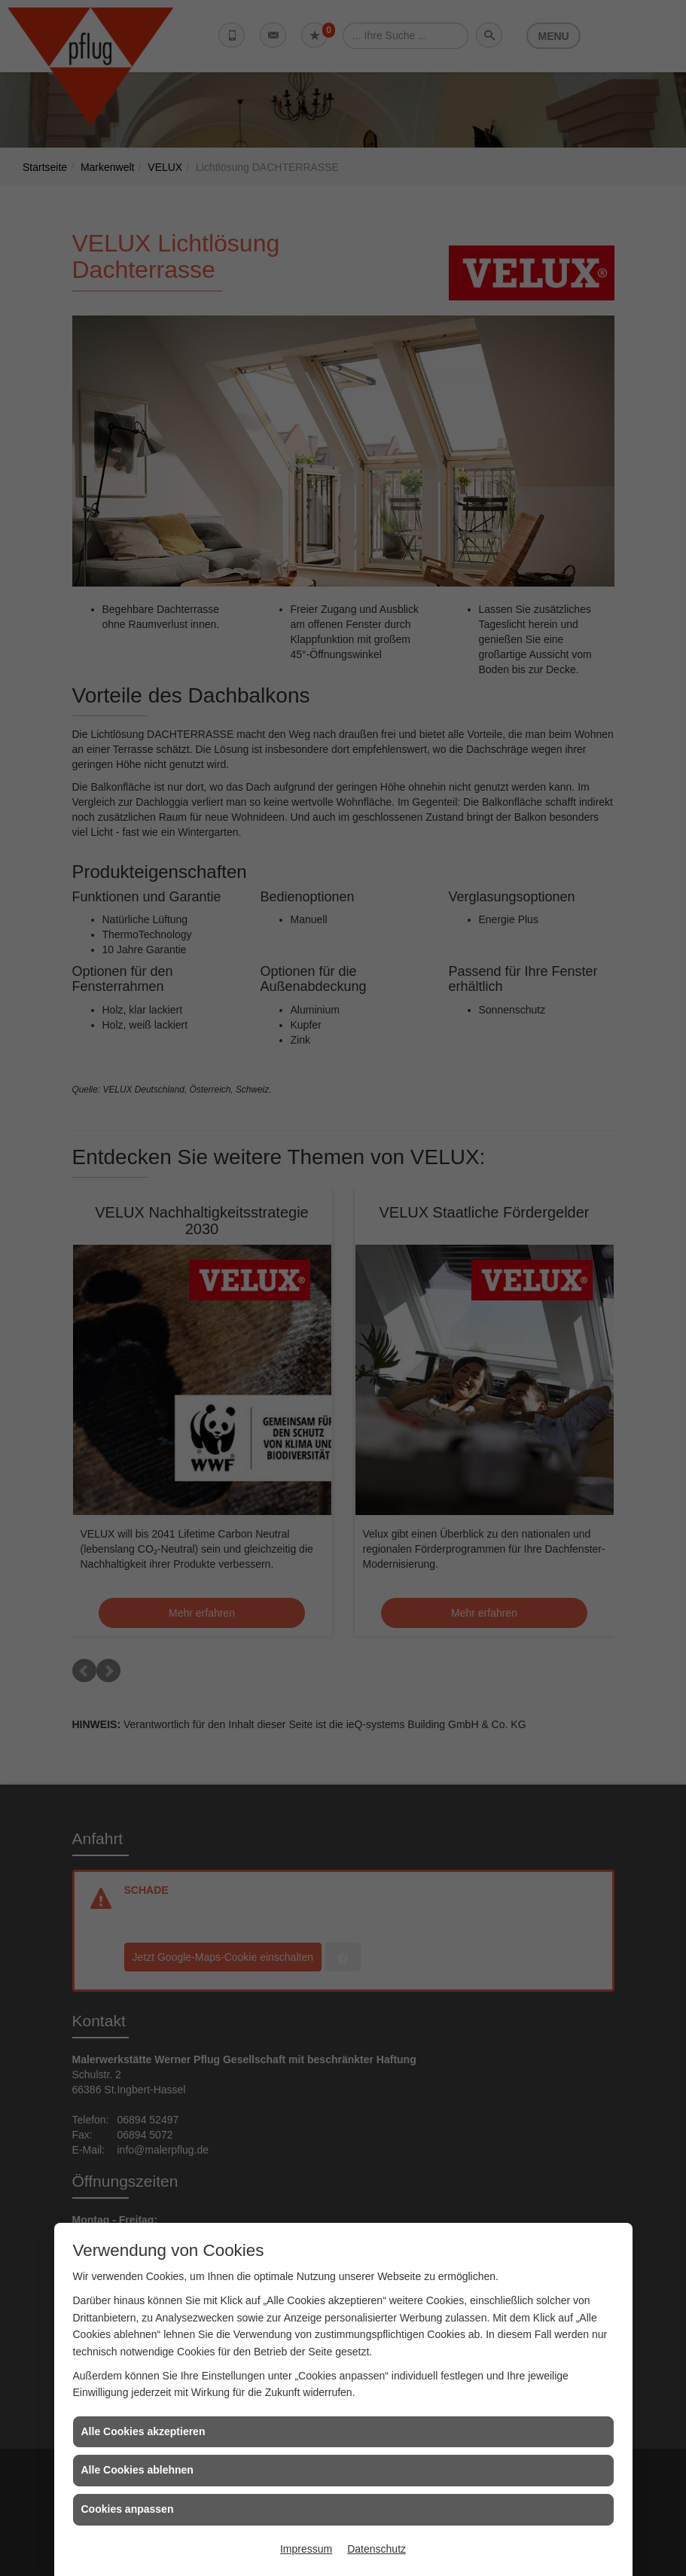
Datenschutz (376, 2549)
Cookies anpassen (127, 2509)
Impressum (306, 2549)
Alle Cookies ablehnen (137, 2470)
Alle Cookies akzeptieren (143, 2431)
